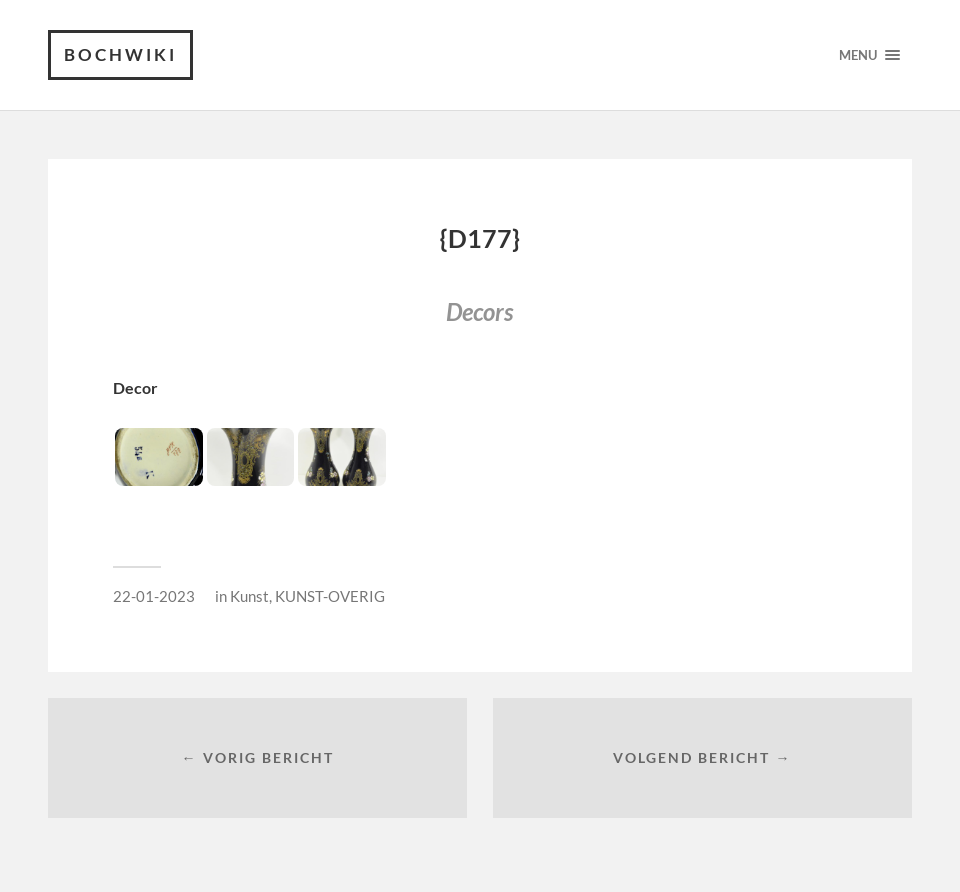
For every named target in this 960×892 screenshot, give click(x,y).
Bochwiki (120, 54)
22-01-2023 (154, 596)
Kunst (249, 596)
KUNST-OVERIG (330, 596)
